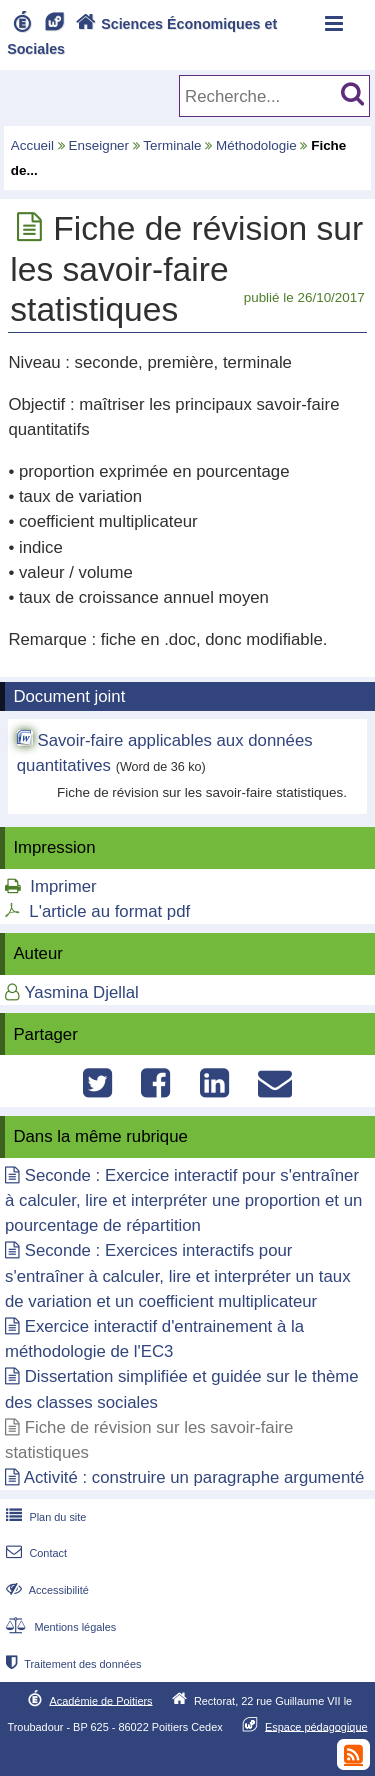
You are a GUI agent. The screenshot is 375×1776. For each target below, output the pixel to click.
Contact (34, 1553)
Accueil (32, 145)
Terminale (172, 145)
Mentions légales (59, 1627)
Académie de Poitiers (100, 1700)
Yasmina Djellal (81, 992)
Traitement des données (71, 1664)
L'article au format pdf (109, 911)
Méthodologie (256, 145)
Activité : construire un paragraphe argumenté (194, 1477)
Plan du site (44, 1517)
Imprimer (63, 886)
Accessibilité (45, 1590)
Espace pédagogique (316, 1726)
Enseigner (99, 145)
